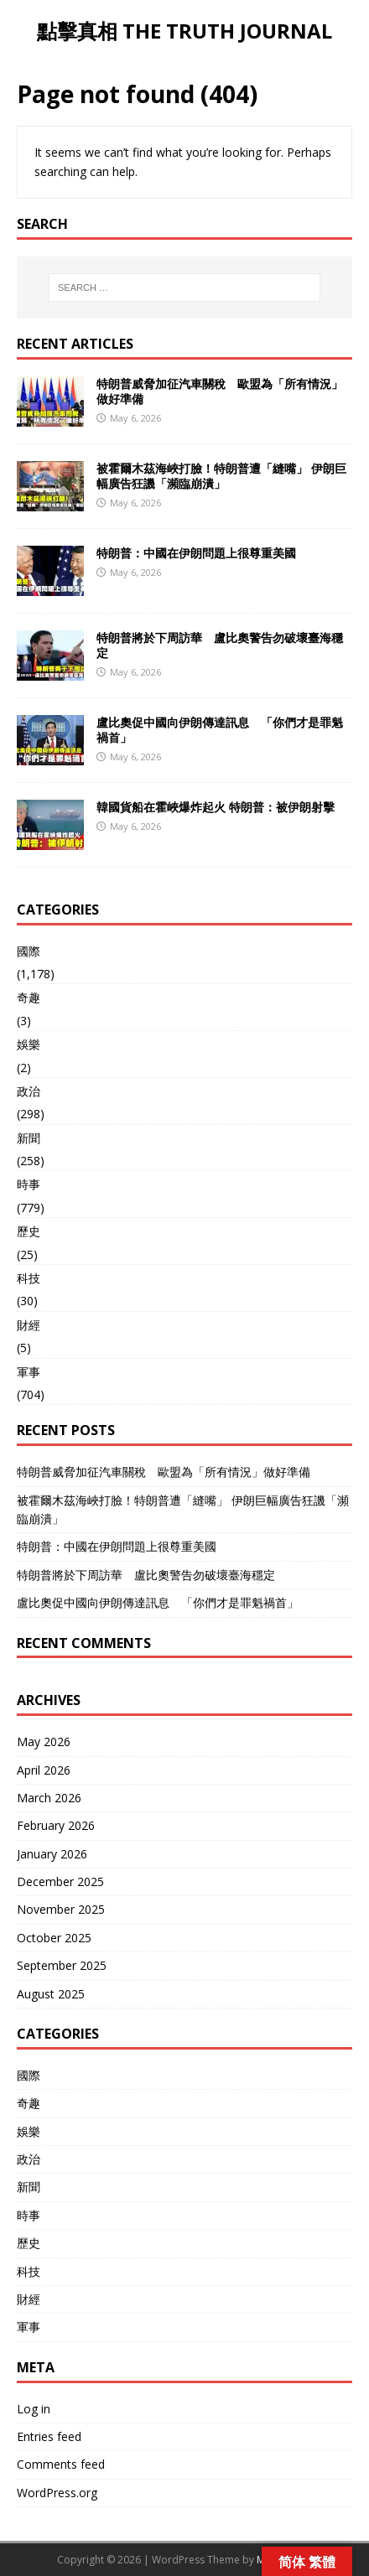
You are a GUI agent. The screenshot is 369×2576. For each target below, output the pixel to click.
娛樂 (28, 1044)
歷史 (28, 1231)
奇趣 (28, 997)
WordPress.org (57, 2493)
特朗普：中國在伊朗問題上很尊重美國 (196, 553)
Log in (33, 2409)
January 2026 (52, 1854)
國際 (28, 951)
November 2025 (61, 1909)
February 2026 (56, 1825)
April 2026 (43, 1770)
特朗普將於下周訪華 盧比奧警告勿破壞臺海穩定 (219, 645)
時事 (28, 1184)
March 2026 (49, 1798)
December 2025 (60, 1881)
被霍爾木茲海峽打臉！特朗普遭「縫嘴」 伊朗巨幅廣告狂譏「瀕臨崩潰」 (221, 475)
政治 (28, 1091)
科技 (28, 1278)
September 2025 (62, 1965)
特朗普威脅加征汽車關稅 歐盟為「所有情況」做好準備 (219, 391)
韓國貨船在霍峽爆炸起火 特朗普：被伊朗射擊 (215, 807)
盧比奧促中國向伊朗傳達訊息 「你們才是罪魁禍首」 (219, 729)
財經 (28, 1325)
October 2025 (54, 1938)
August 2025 (51, 1994)
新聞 (28, 1138)
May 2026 (43, 1741)
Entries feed (49, 2436)
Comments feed (61, 2464)
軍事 (28, 1372)
